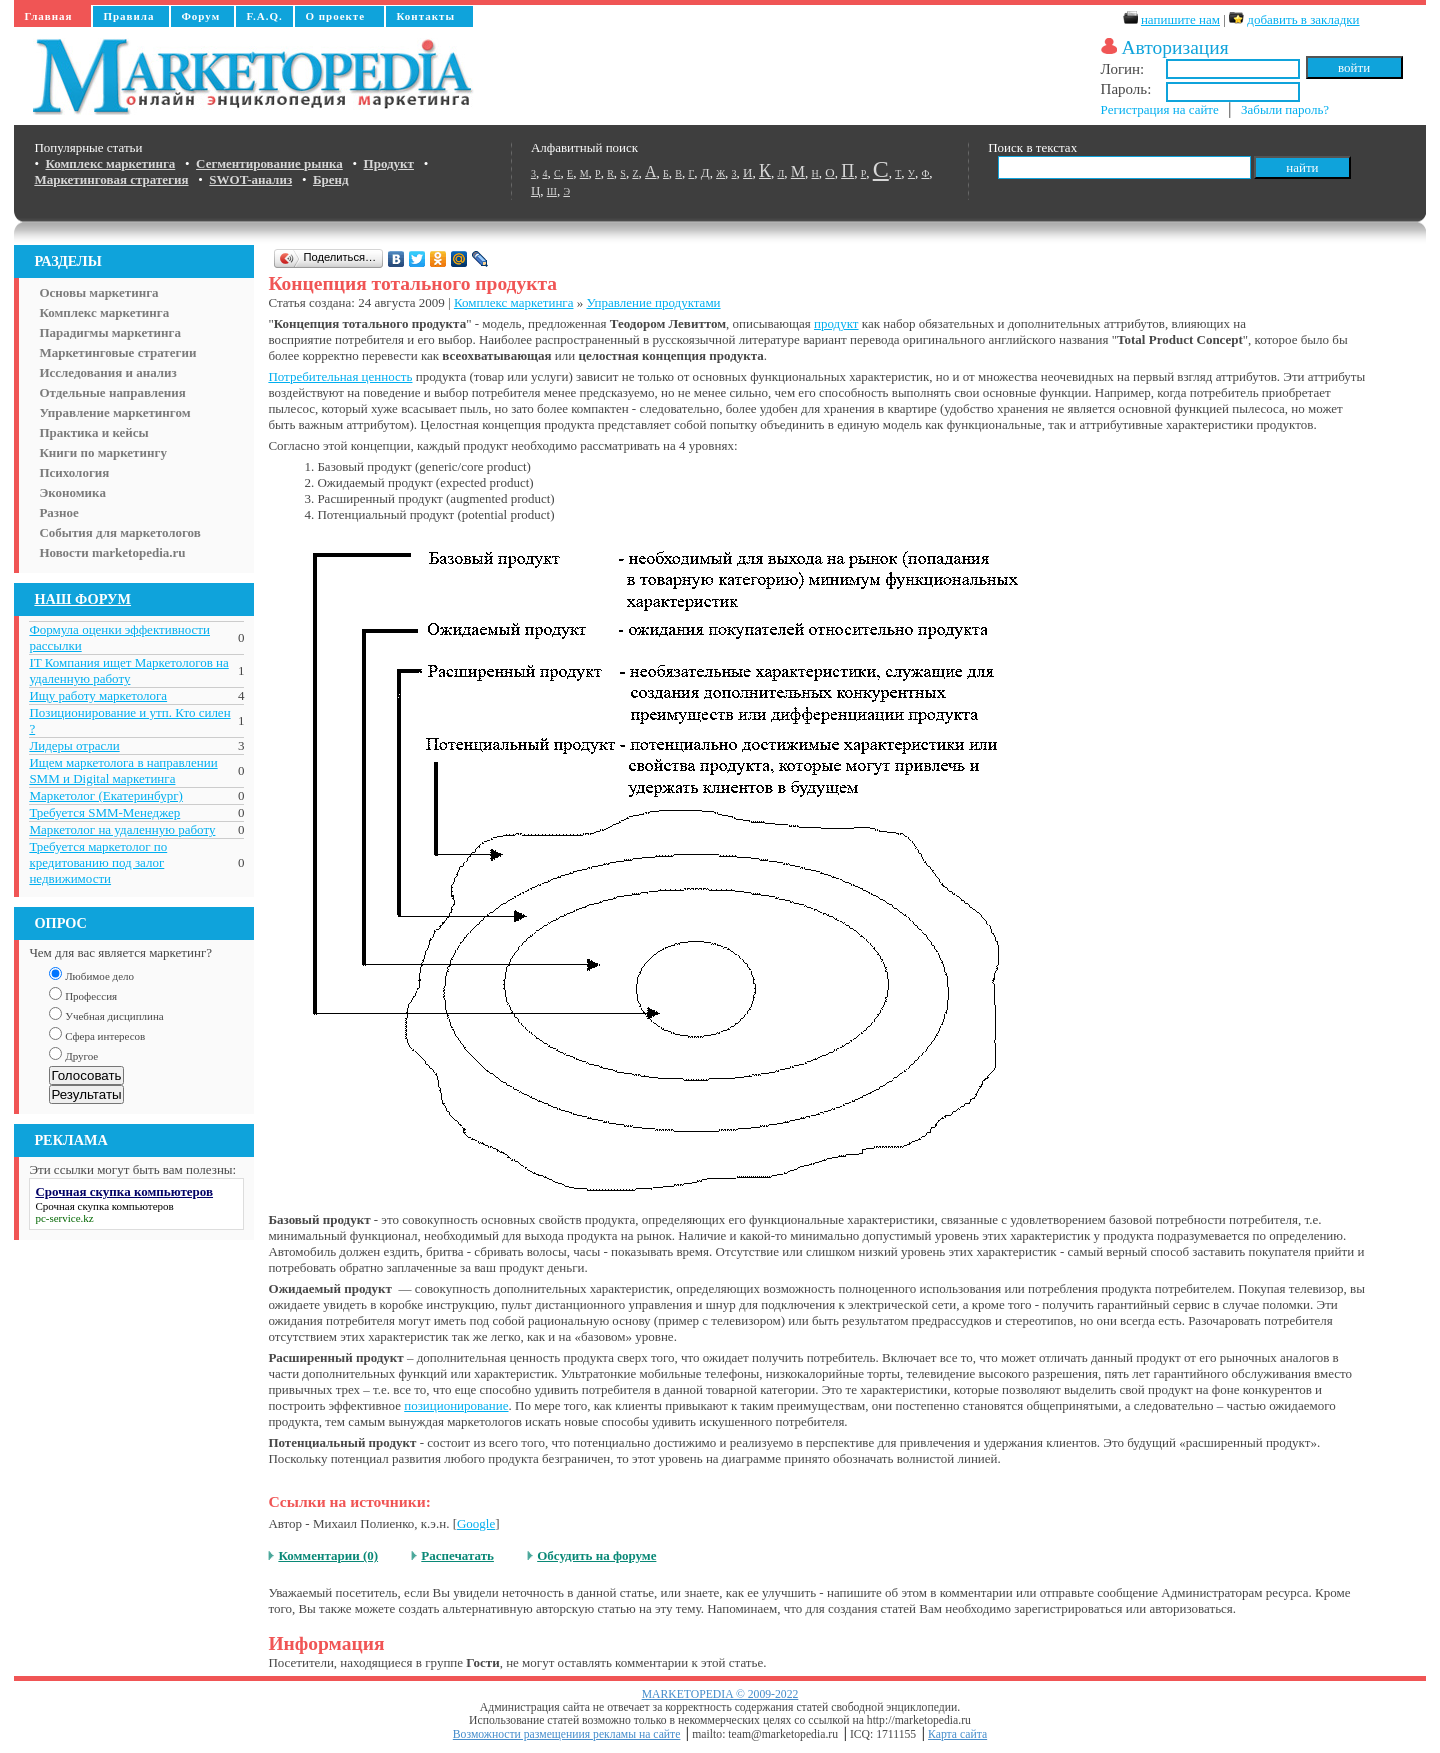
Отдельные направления (112, 392)
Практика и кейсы (93, 432)
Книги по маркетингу (103, 452)
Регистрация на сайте (1160, 109)
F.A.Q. (264, 16)
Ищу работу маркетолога (98, 695)
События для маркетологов (119, 532)
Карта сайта (957, 1734)
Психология (74, 472)
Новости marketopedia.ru (112, 552)
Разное (58, 512)
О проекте (335, 16)
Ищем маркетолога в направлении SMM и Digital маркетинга (123, 770)
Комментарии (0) (328, 1555)
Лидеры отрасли (74, 745)
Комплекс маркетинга (104, 312)
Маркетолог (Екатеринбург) (105, 795)
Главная (48, 16)
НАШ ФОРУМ (82, 599)
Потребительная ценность (340, 376)
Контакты (425, 16)
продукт (836, 323)
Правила (128, 16)
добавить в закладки (1303, 19)
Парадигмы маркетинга (110, 332)
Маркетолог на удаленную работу (122, 829)
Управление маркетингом (114, 412)
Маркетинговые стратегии (117, 352)
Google (476, 1523)
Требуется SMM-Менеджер (104, 812)
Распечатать (457, 1555)
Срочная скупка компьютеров (104, 1206)
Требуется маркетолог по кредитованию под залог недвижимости (98, 862)
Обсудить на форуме (596, 1555)
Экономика (72, 492)
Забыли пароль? (1285, 109)
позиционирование (456, 1405)
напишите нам (1180, 19)
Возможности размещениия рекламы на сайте (567, 1734)
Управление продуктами (653, 302)
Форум (200, 16)
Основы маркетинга (98, 292)
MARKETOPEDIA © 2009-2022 (720, 1694)
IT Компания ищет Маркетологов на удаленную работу (128, 670)
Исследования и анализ (107, 372)
